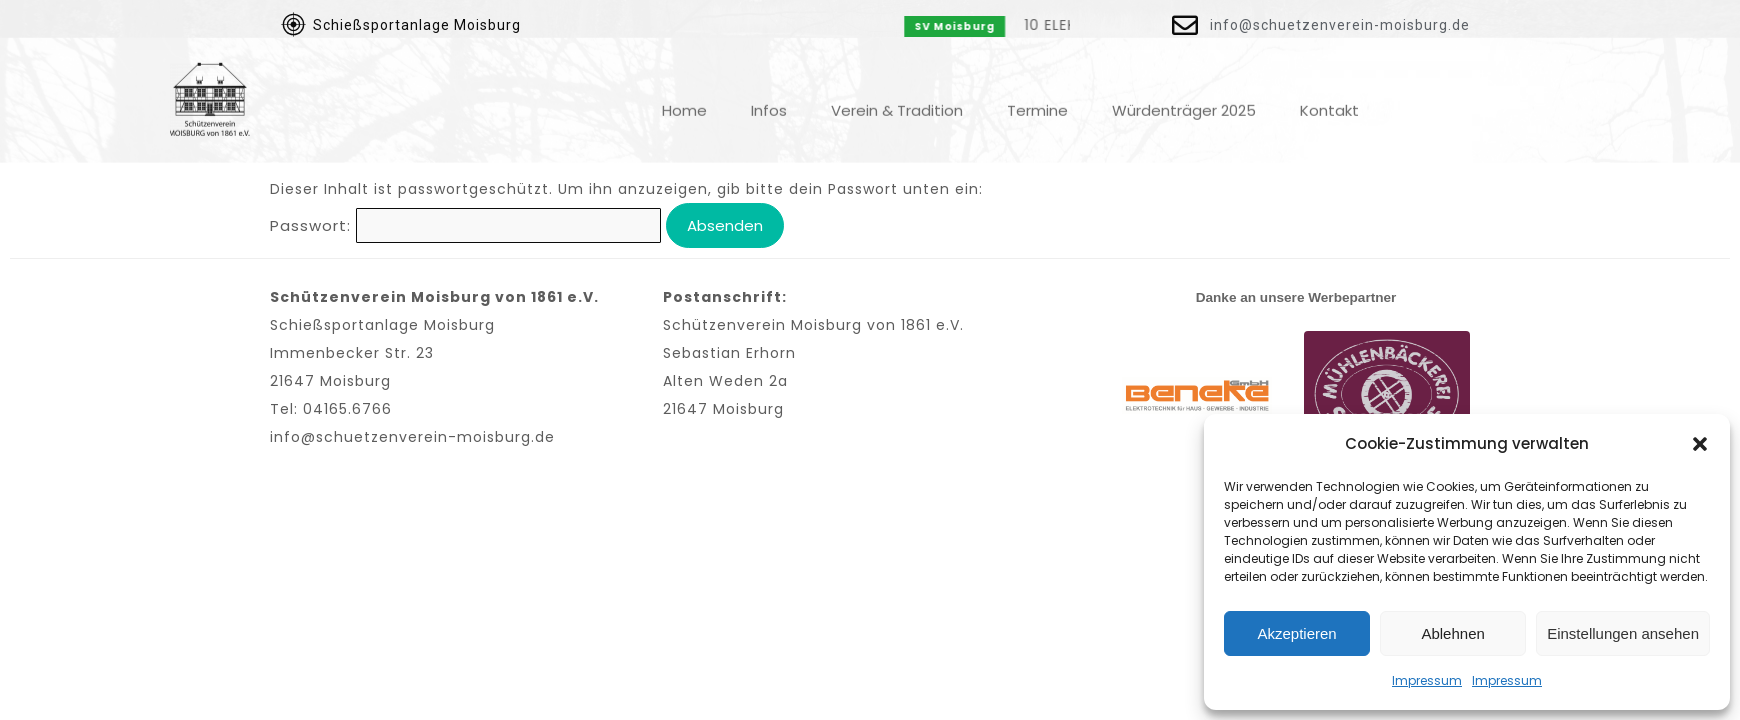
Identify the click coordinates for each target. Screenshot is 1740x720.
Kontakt (1329, 96)
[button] (1700, 444)
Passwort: (465, 225)
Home (684, 96)
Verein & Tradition (897, 96)
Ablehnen (1452, 633)
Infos (769, 96)
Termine (1037, 96)
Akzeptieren (1296, 633)
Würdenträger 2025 (1184, 96)
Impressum (1427, 680)
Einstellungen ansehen (1623, 633)
